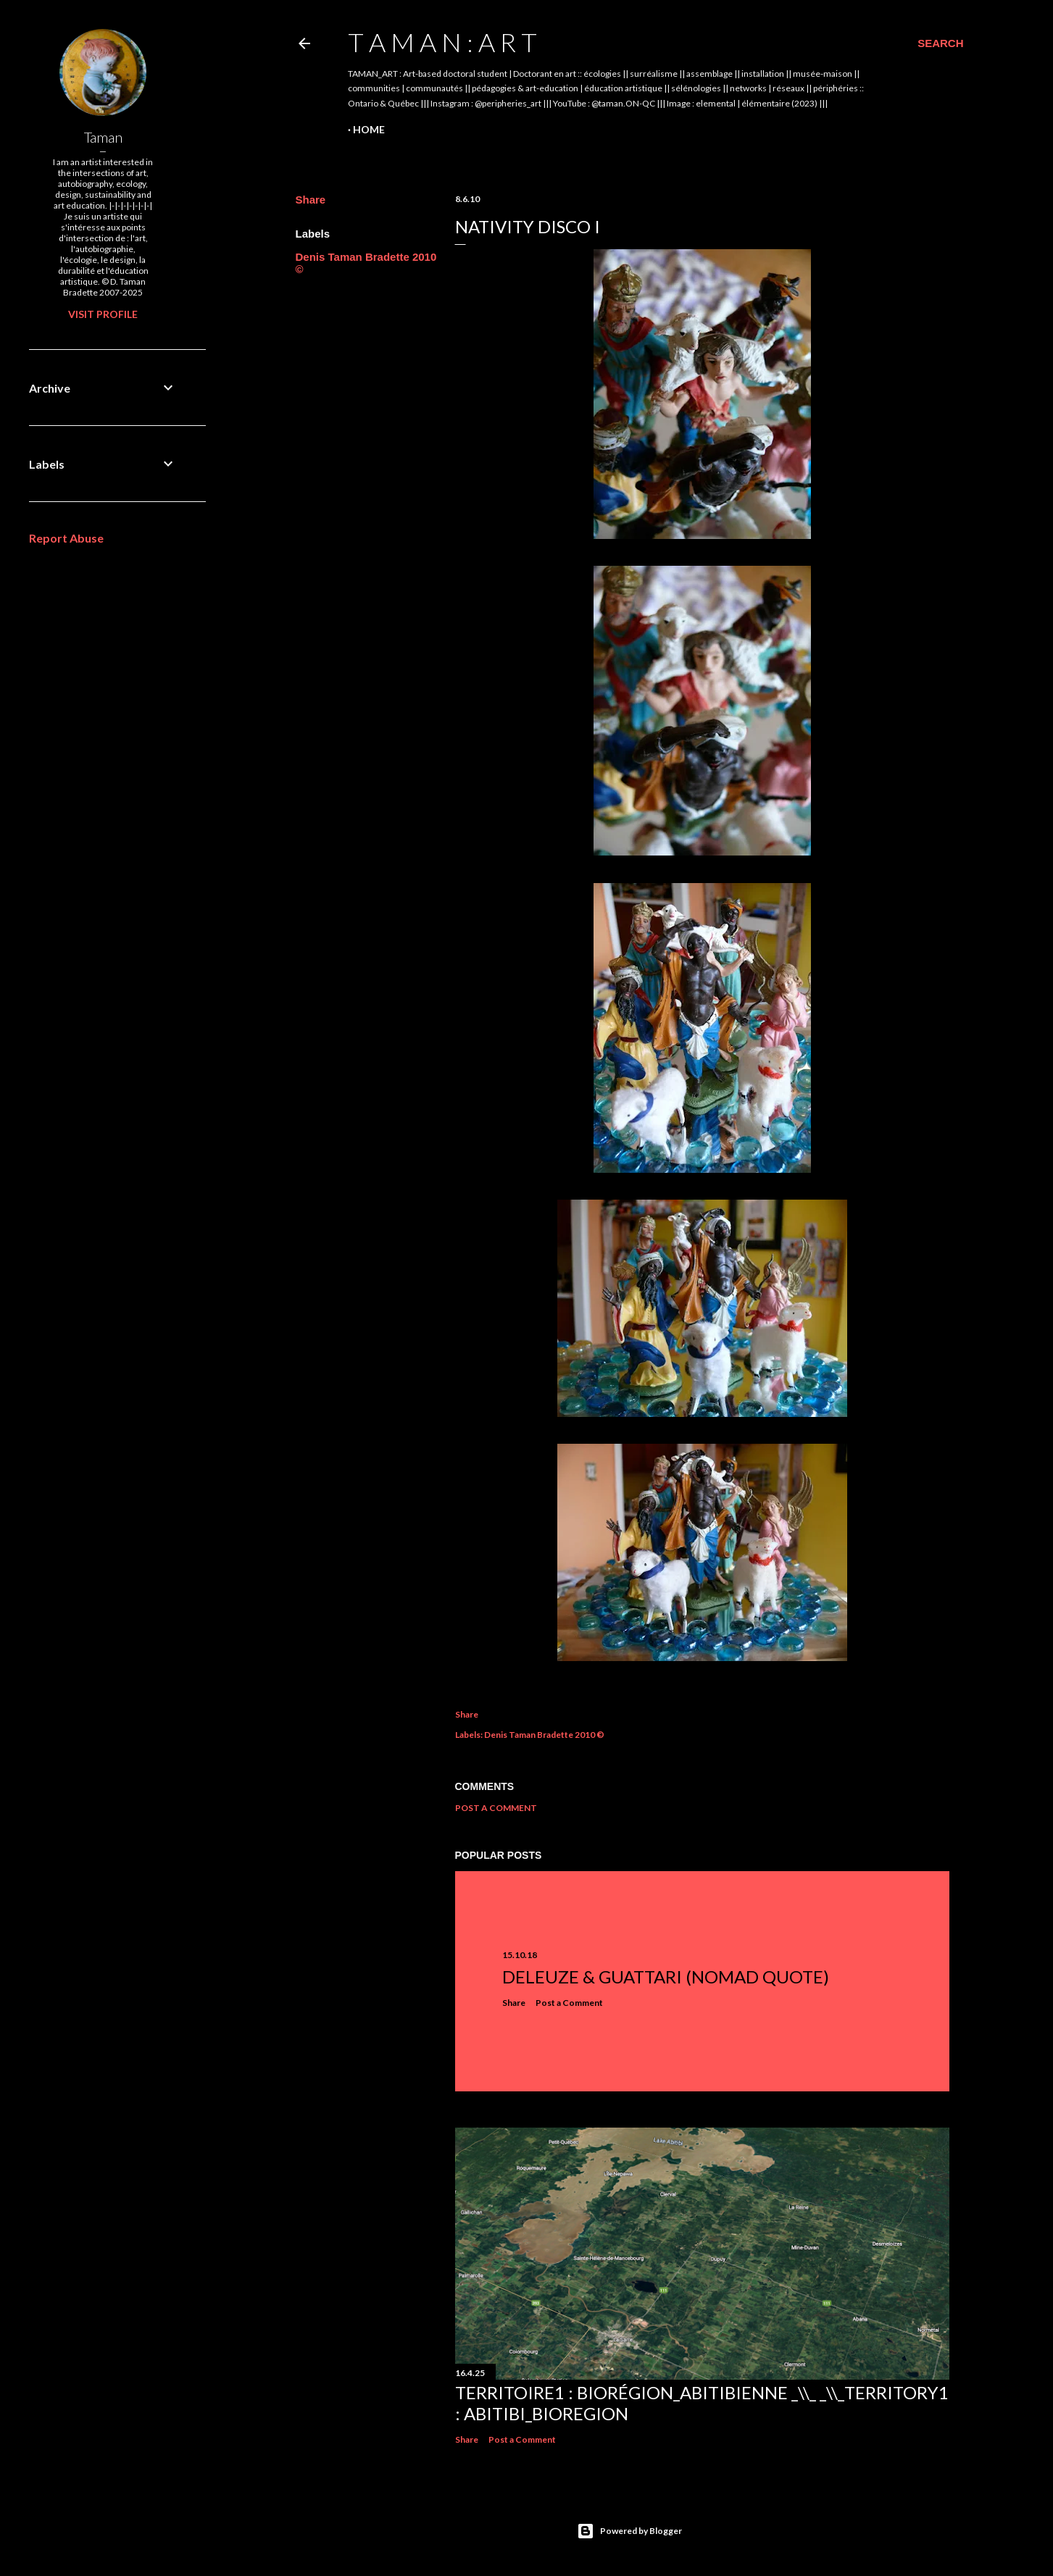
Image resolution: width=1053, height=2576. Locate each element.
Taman (103, 137)
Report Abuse (66, 538)
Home (369, 129)
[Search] (940, 43)
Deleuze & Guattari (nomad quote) (665, 1976)
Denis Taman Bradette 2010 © (544, 1734)
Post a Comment (496, 1807)
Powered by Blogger (629, 2531)
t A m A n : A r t (442, 42)
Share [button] (311, 199)
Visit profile (103, 314)
